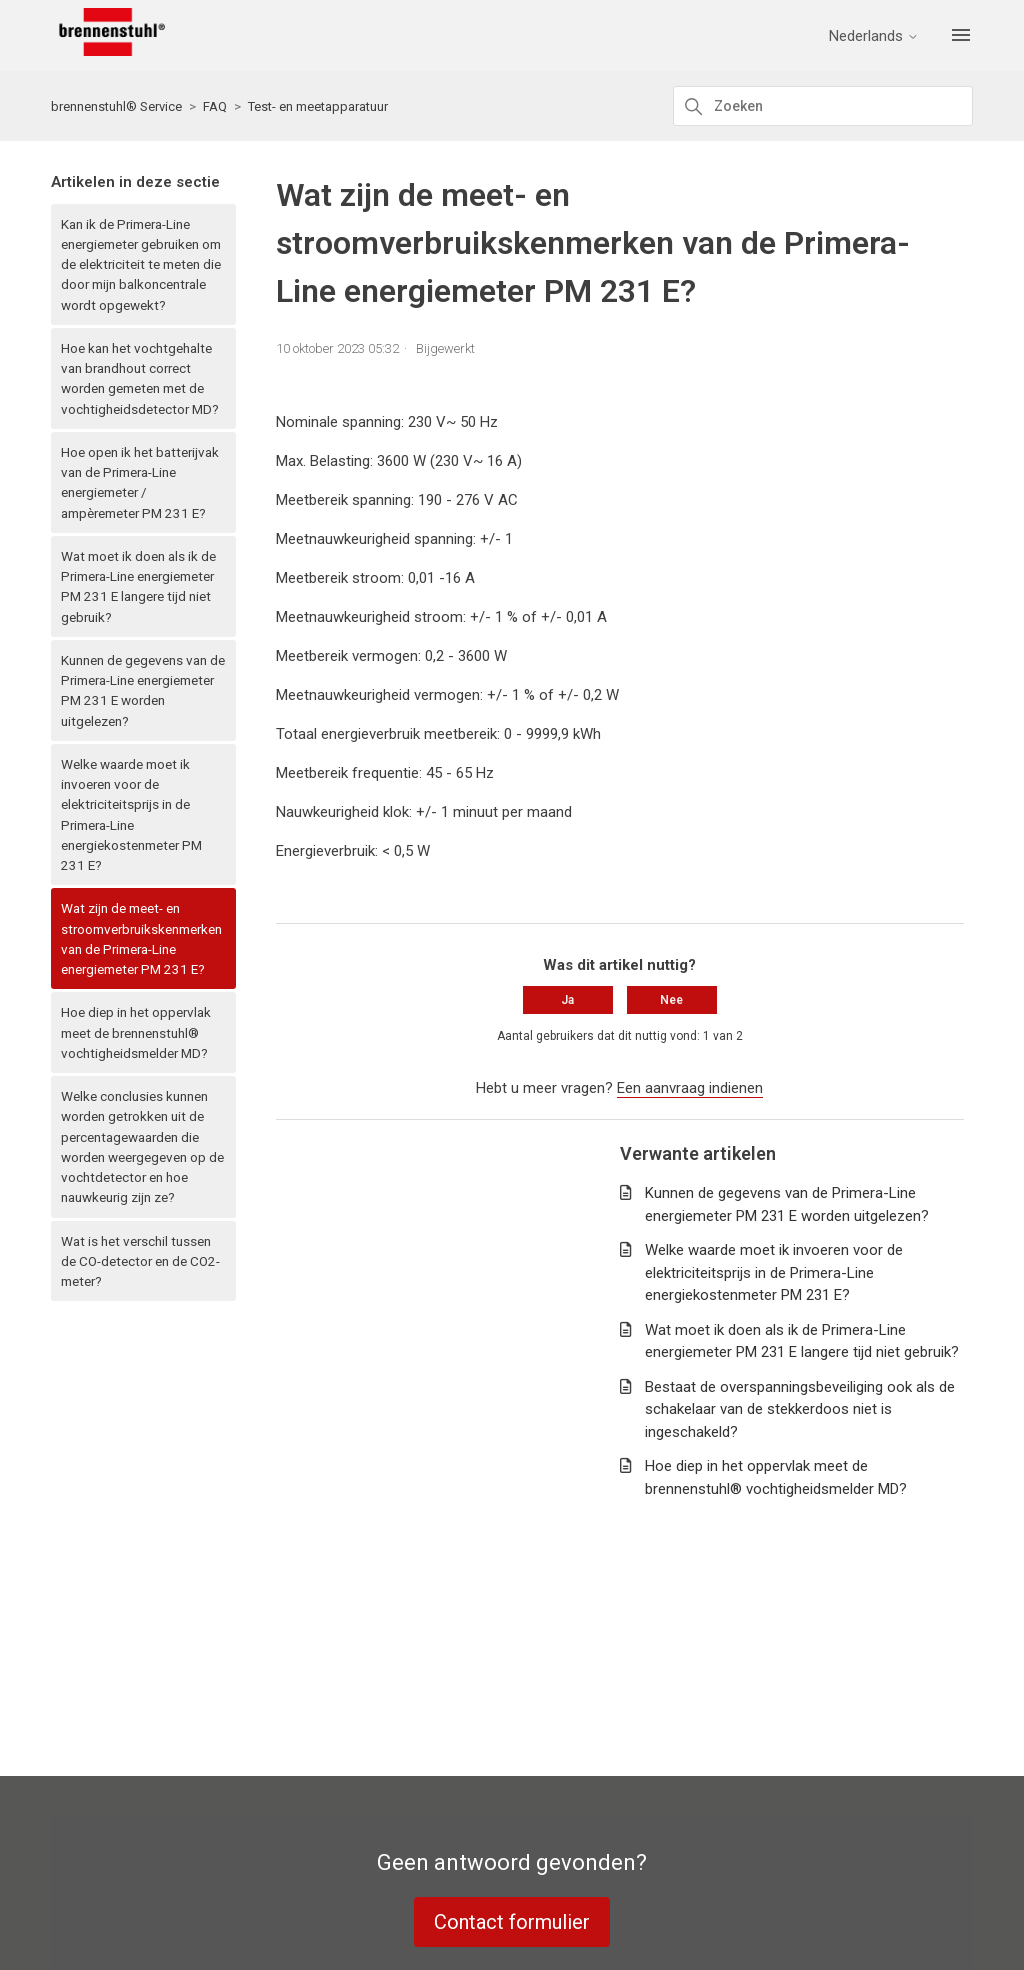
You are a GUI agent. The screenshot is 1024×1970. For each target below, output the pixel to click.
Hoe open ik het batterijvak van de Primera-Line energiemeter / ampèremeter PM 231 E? (140, 482)
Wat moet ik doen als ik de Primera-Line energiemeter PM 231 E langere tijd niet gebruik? (138, 586)
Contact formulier (512, 1922)
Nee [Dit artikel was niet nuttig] (671, 1000)
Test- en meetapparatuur (318, 106)
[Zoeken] (823, 106)
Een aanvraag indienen (690, 1088)
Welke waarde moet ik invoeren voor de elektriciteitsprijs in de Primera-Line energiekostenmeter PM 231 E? (131, 814)
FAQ (215, 106)
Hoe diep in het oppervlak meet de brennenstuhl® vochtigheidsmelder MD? (136, 1032)
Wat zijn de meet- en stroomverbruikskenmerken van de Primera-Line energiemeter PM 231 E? (141, 938)
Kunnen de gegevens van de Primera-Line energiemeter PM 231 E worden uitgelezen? (143, 690)
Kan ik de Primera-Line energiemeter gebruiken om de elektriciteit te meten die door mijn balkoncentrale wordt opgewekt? (141, 264)
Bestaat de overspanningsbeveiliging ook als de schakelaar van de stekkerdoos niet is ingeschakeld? (800, 1409)
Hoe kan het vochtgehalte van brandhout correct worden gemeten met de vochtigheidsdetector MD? (140, 378)
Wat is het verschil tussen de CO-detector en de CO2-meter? (140, 1261)
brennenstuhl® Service (116, 106)
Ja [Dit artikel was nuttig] (567, 1000)
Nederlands (875, 36)
